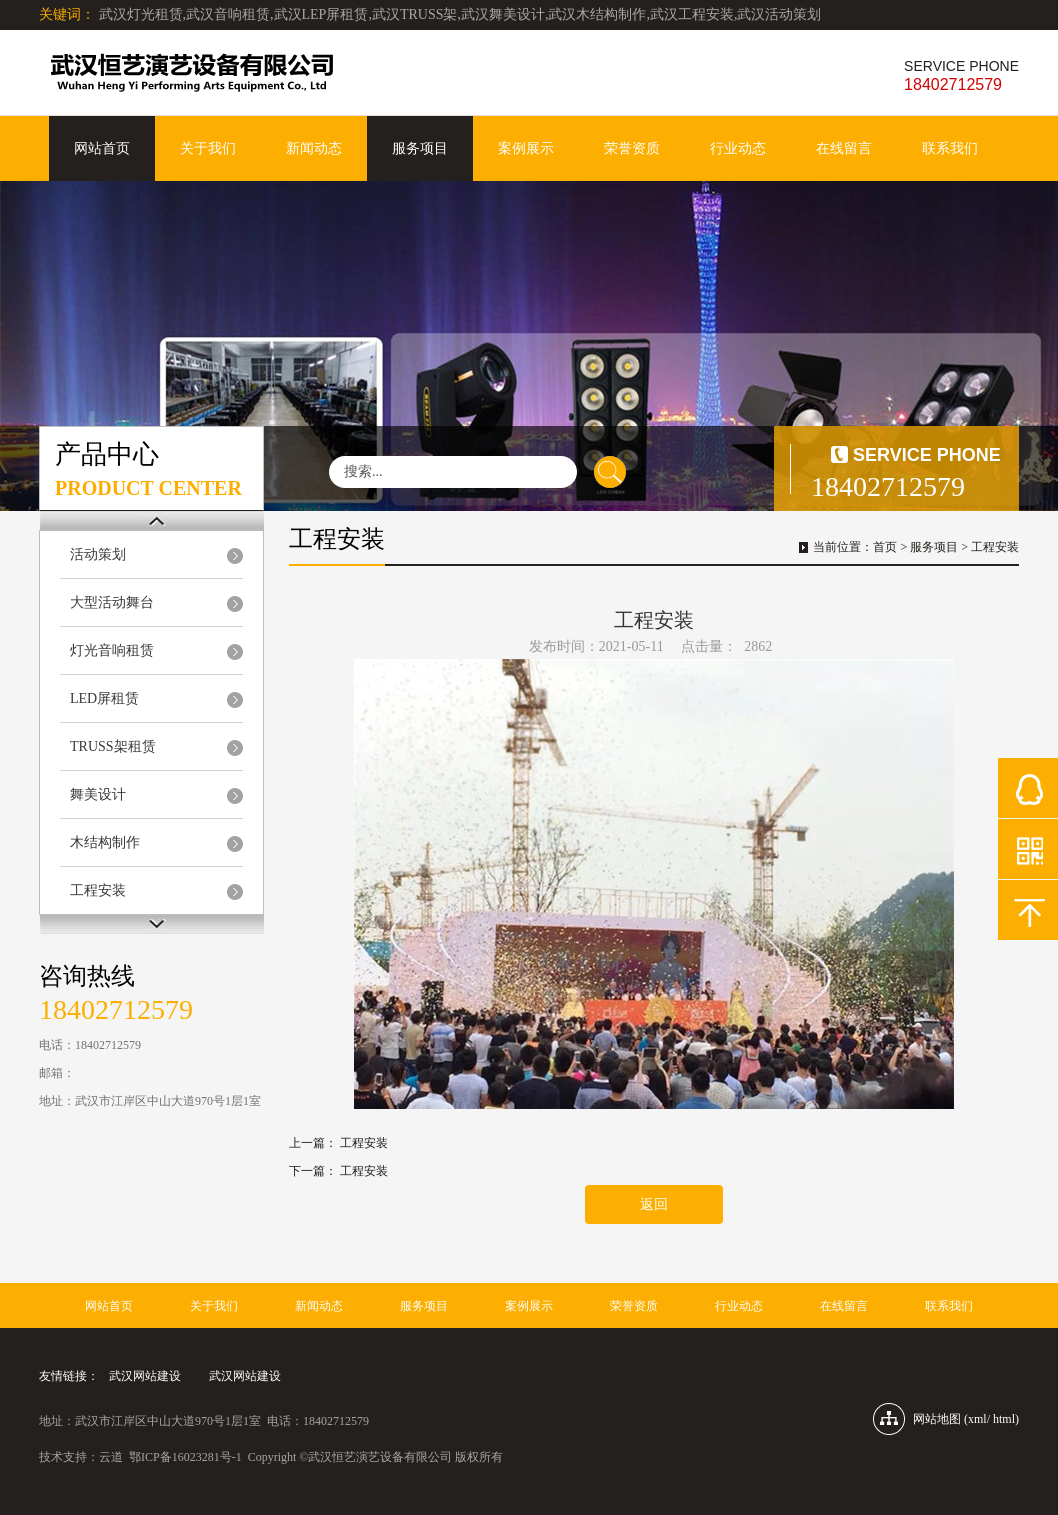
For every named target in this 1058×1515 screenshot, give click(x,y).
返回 (654, 1204)
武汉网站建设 (145, 1376)
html (1004, 1419)
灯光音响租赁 (112, 650)
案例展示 (526, 148)
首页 (885, 547)
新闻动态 (314, 148)
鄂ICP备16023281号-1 (185, 1457)
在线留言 (844, 148)
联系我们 (950, 148)
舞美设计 (98, 794)
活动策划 (98, 554)
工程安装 (98, 890)
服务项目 (420, 148)
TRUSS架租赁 (113, 746)
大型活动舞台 (112, 602)
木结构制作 (105, 842)
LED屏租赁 (104, 698)
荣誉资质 (632, 148)
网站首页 (102, 148)
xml (977, 1419)
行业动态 (738, 148)
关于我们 (208, 148)
